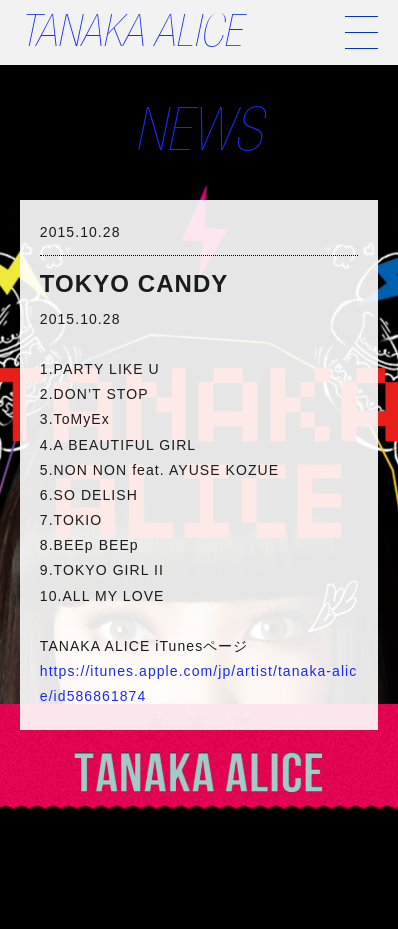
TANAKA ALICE (130, 36)
